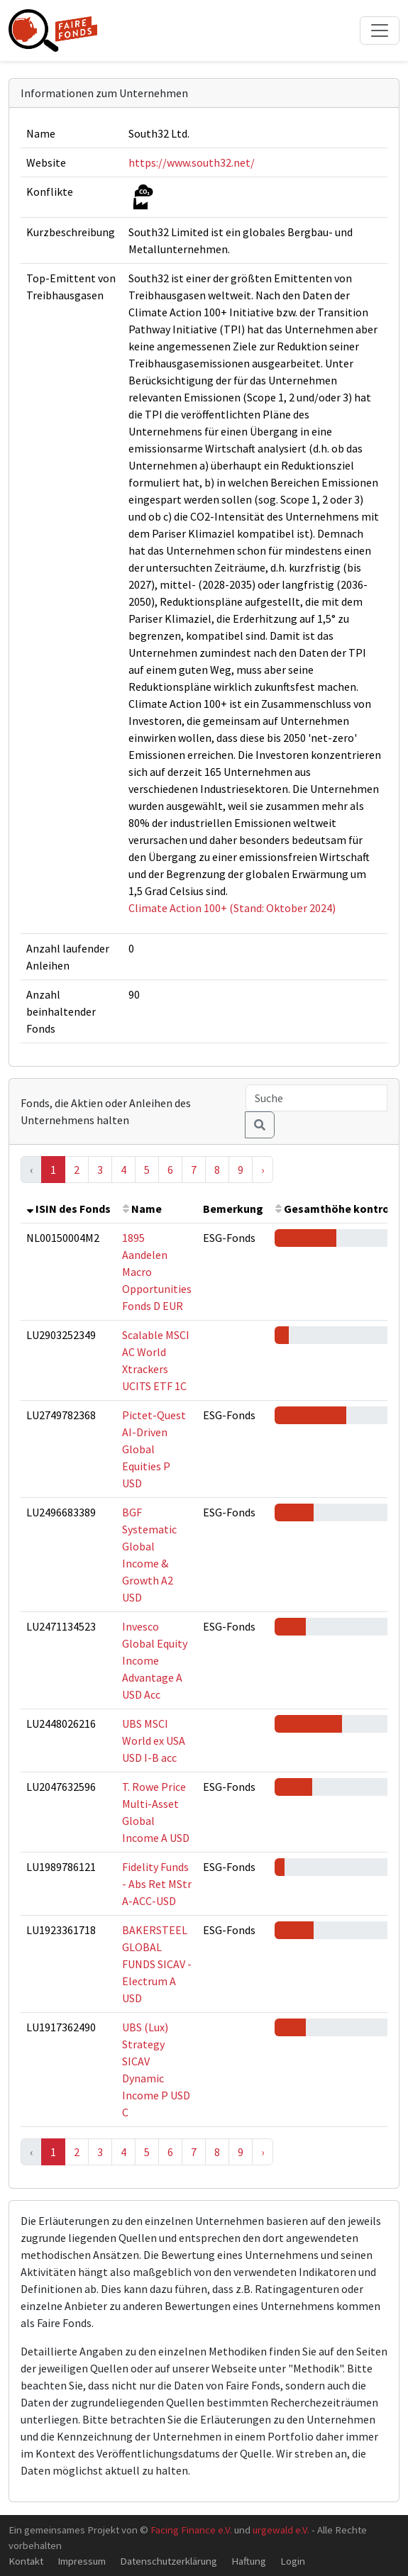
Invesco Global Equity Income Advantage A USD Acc (154, 1660)
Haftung (248, 2560)
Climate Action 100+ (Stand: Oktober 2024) (232, 908)
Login (292, 2560)
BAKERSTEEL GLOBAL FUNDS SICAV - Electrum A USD (157, 1964)
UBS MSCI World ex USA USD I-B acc (153, 1740)
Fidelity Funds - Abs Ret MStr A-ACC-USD (157, 1884)
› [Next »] (262, 1169)
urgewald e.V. (281, 2529)
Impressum (81, 2560)
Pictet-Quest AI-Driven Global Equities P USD (154, 1449)
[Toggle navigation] (379, 30)
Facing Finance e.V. (191, 2529)
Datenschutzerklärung (168, 2560)
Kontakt (26, 2560)
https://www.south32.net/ (191, 162)
